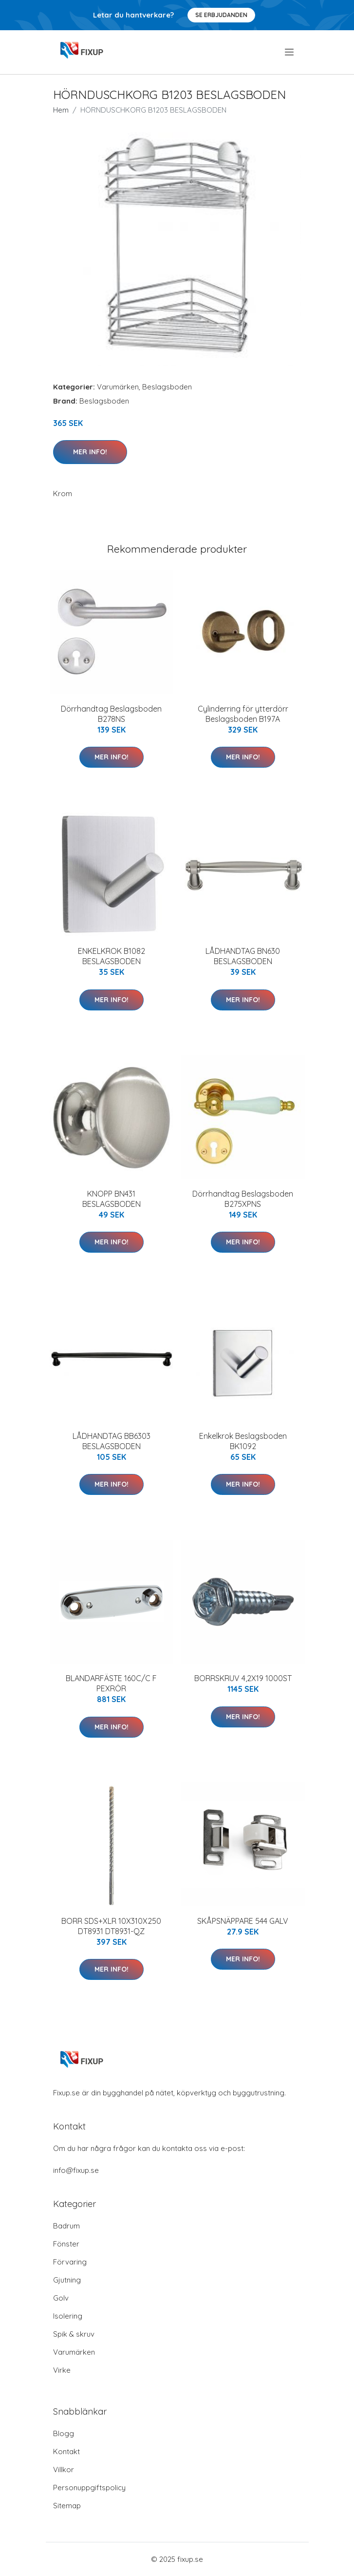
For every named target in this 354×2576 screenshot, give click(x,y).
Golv (61, 2298)
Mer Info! (90, 451)
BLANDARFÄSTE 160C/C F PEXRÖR (111, 1683)
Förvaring (70, 2261)
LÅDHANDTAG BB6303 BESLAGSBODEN (111, 1441)
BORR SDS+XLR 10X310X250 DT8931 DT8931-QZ (111, 1926)
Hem (61, 110)
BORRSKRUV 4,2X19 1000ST (243, 1678)
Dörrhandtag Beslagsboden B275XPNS (242, 1199)
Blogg (63, 2433)
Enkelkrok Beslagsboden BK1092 (243, 1441)
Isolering (67, 2316)
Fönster (66, 2243)
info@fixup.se (76, 2170)
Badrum (66, 2225)
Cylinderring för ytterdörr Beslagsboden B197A (243, 714)
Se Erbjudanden (221, 15)
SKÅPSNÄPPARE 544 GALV (242, 1921)
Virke (62, 2370)
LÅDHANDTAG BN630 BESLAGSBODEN (242, 956)
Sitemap (67, 2505)
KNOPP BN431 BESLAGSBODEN (111, 1199)
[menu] (290, 52)
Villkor (63, 2469)
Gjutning (67, 2280)
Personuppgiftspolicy (89, 2487)
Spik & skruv (73, 2334)
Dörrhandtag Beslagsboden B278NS (111, 714)
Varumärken (118, 386)
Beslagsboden (167, 386)
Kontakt (66, 2451)
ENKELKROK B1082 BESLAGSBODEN (111, 956)
